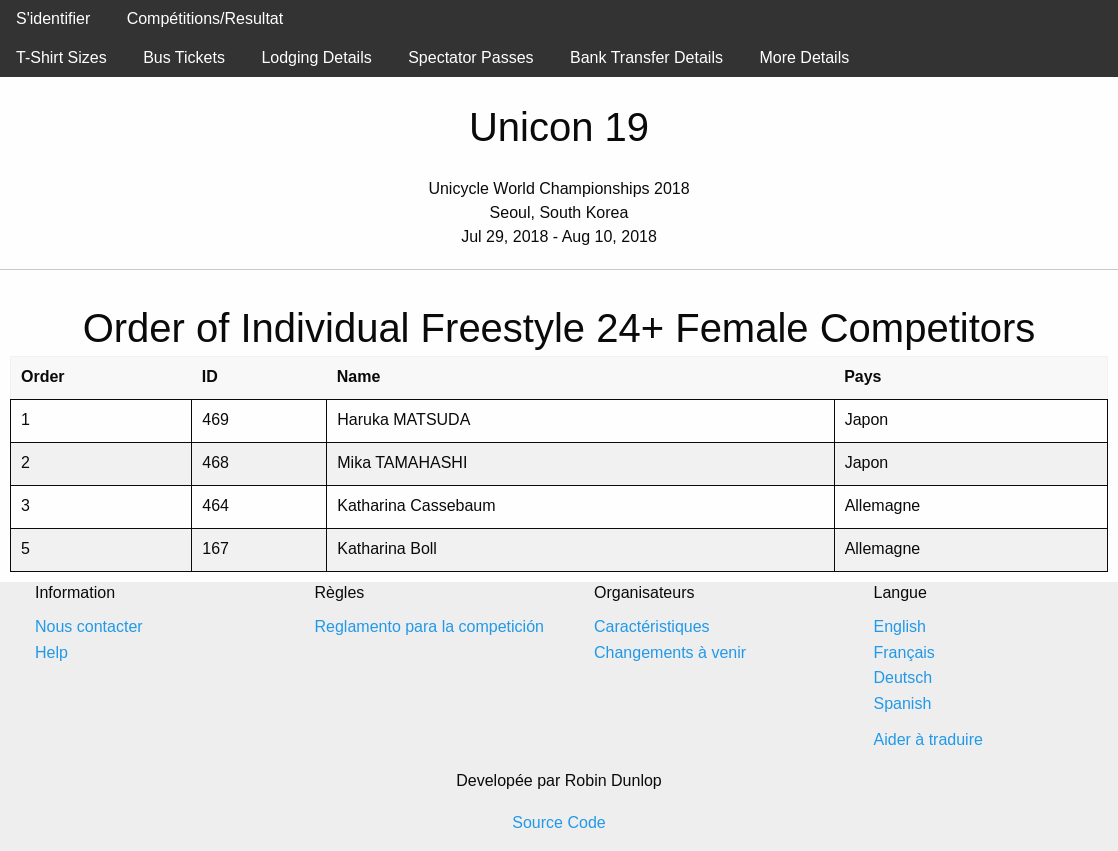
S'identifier (53, 18)
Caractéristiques (652, 626)
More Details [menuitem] (804, 57)
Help (51, 652)
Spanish (903, 703)
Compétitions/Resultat (205, 18)
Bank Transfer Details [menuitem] (646, 57)
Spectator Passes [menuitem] (470, 57)
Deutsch (903, 677)
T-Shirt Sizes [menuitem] (61, 57)
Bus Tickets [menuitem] (184, 57)
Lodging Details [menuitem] (316, 57)
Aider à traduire (928, 739)
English (900, 626)
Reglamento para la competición (429, 626)
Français (904, 652)
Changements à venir (670, 652)
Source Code (558, 822)
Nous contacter (89, 626)
